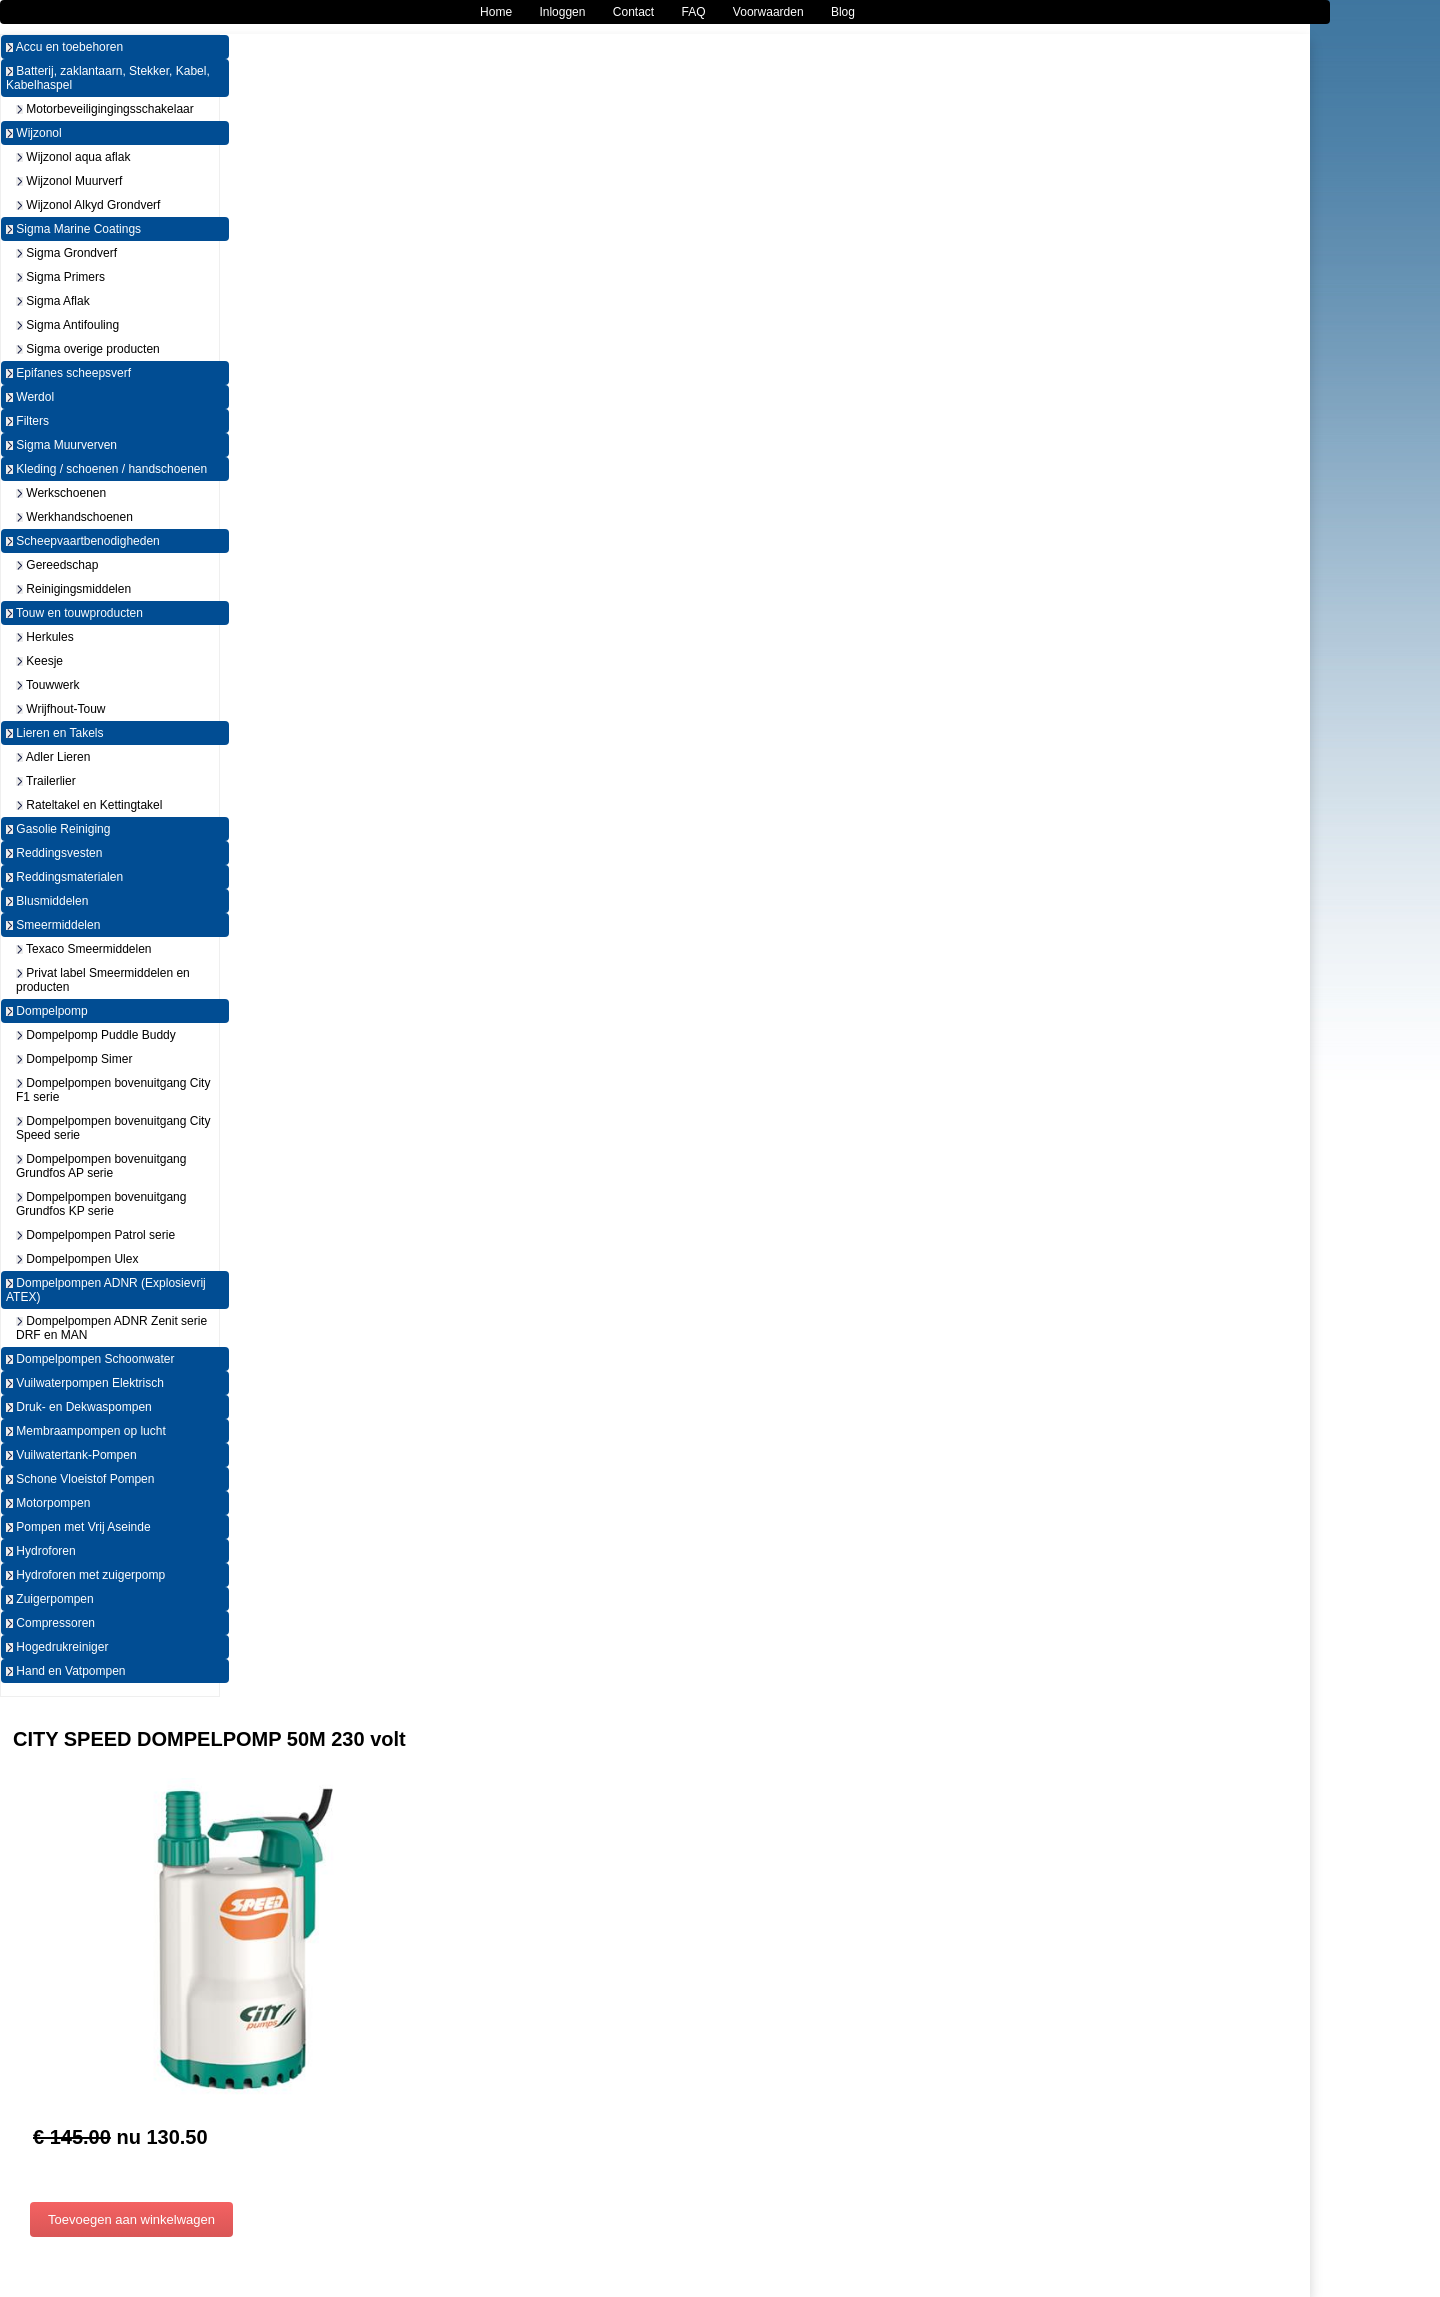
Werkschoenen (61, 493)
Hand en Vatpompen (66, 1671)
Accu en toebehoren (64, 47)
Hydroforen (41, 1551)
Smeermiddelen (53, 925)
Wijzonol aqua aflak (73, 157)
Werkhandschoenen (74, 517)
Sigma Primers (60, 277)
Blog (843, 12)
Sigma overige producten (88, 349)
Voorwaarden (768, 12)
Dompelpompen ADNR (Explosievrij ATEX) (106, 1290)
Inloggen (562, 12)
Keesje (39, 661)
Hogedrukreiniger (57, 1647)
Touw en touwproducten (74, 613)
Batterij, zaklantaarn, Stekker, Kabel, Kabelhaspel (108, 78)
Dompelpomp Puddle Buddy (96, 1035)
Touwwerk (47, 685)
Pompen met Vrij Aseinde (78, 1527)
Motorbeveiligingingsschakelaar (105, 109)
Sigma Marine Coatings (73, 229)
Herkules (45, 637)
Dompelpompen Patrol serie (95, 1235)
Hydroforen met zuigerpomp (85, 1575)
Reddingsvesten (54, 853)
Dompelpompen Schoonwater (90, 1359)
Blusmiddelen (47, 901)
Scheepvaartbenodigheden (83, 541)
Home (496, 12)
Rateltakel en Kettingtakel (89, 805)
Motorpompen (48, 1503)
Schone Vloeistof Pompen (80, 1479)
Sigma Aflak (53, 301)
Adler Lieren (53, 757)
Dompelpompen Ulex (77, 1259)
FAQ (694, 12)
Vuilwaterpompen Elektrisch (85, 1383)
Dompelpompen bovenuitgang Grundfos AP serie (101, 1166)
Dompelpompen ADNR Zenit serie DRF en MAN (111, 1328)
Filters (27, 421)
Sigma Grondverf (66, 253)
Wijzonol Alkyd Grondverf (88, 205)
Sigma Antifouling (67, 325)
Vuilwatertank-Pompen (71, 1455)
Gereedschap (57, 565)
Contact (633, 12)
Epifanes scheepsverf (68, 373)
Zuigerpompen (50, 1599)
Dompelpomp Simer (74, 1059)
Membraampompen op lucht (86, 1431)
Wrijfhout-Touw (60, 709)
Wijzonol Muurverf (69, 181)
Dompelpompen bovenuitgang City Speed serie (113, 1128)
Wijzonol (34, 133)
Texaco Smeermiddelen (84, 949)
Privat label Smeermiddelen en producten (103, 980)
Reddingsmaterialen (64, 877)
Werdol (30, 397)
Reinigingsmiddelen (73, 589)
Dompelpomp (47, 1011)
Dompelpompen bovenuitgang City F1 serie (113, 1090)
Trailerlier (46, 781)
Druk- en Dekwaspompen (79, 1407)
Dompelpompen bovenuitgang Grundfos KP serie (101, 1204)
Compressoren (50, 1623)
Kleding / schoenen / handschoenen (106, 469)
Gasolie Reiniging (58, 829)
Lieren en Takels (55, 733)
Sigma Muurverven (61, 445)
